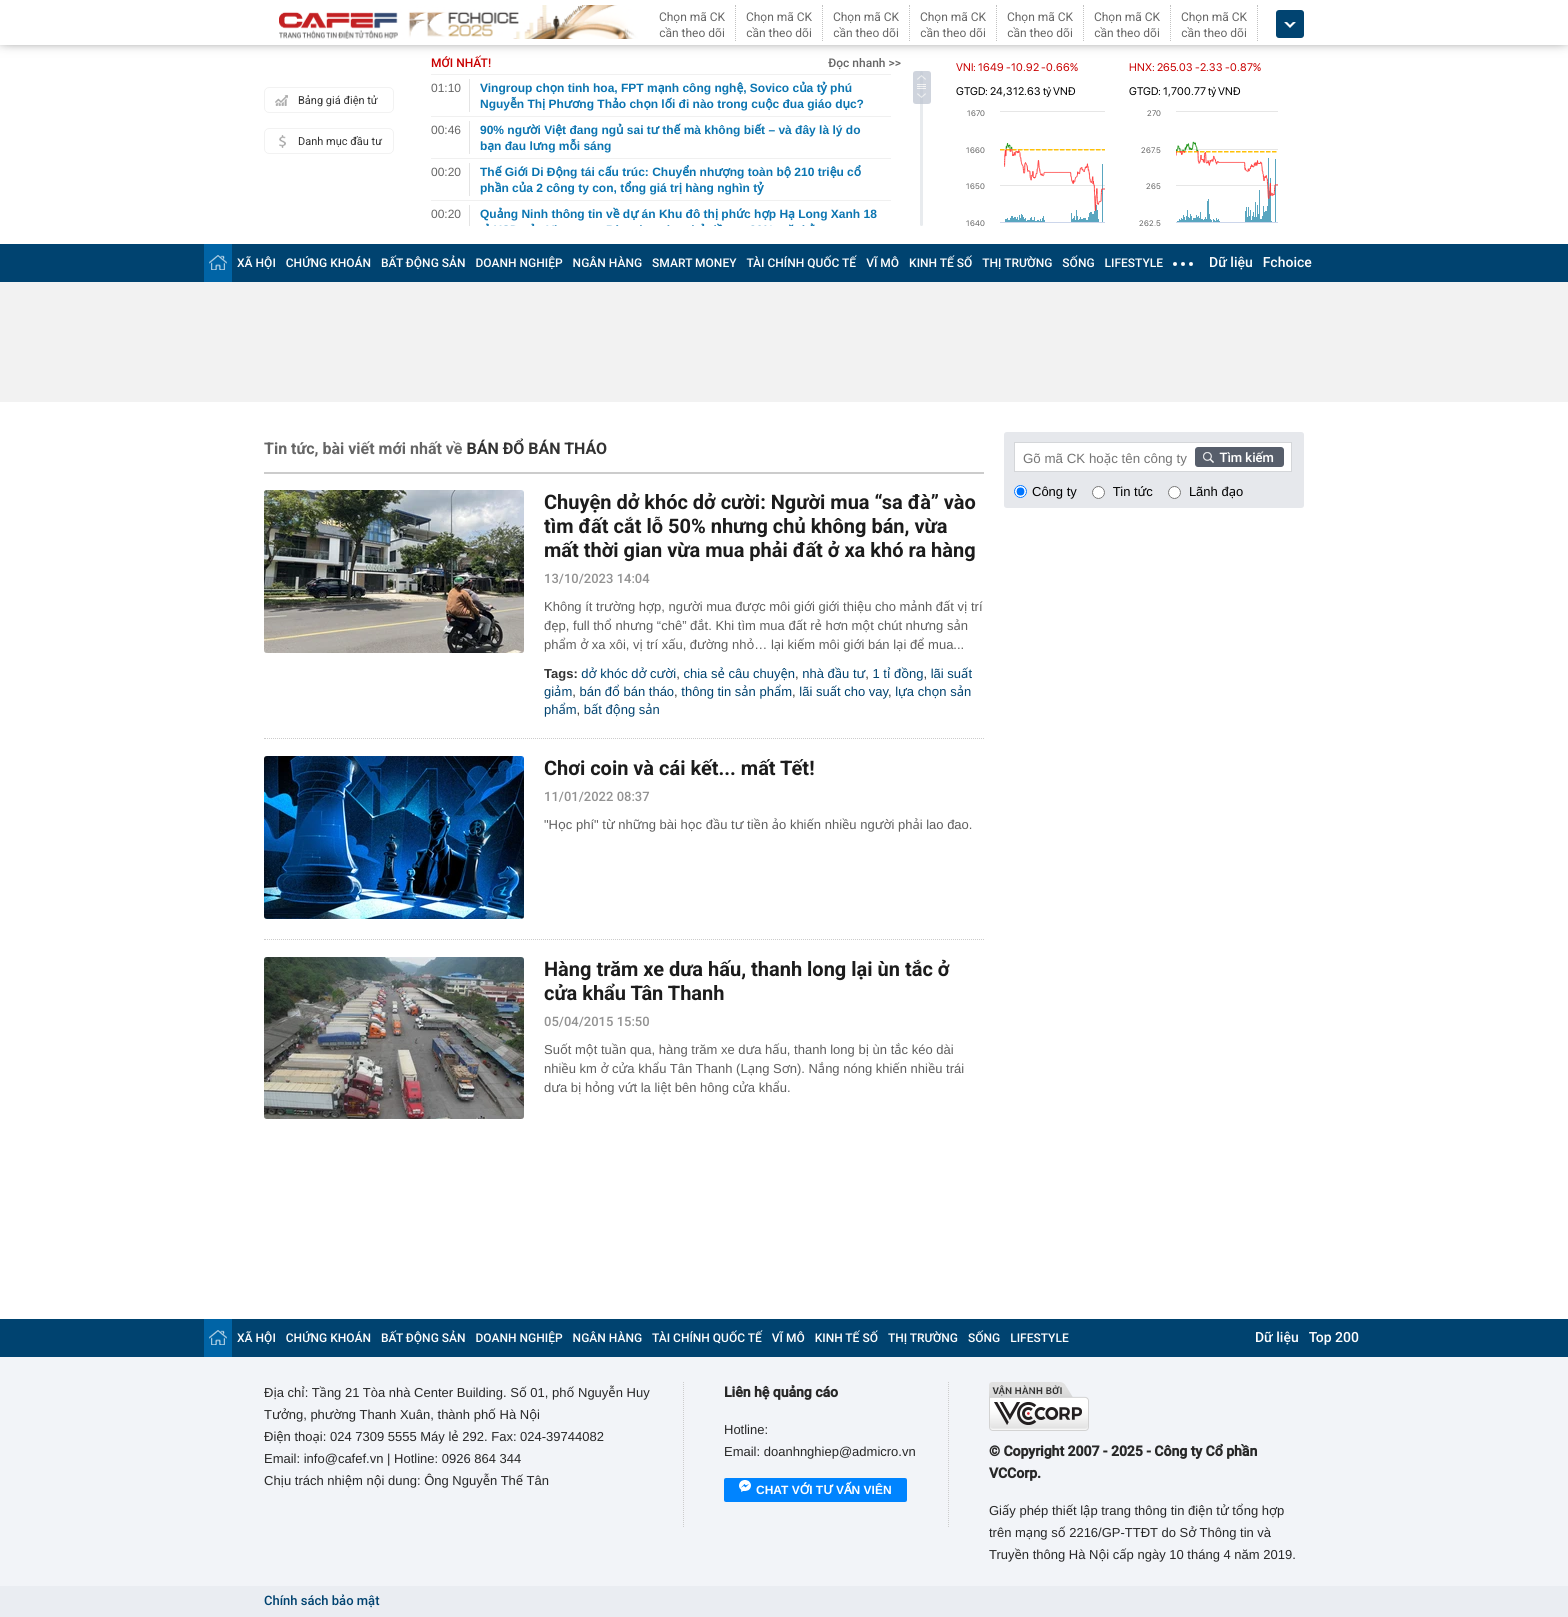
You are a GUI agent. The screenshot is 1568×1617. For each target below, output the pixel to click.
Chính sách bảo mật (321, 1601)
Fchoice (1287, 263)
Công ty (1054, 491)
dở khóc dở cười (628, 673)
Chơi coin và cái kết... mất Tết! (679, 768)
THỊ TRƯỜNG (1017, 263)
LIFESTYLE (1134, 263)
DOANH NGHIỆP (519, 263)
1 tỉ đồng (898, 673)
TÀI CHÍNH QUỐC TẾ (801, 263)
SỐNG (1078, 263)
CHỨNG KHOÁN (328, 263)
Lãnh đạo (1216, 491)
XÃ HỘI (256, 263)
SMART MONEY (694, 263)
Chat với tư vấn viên (815, 1491)
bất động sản (622, 709)
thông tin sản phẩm (736, 691)
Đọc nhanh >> (864, 63)
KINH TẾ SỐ (940, 263)
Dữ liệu (1231, 263)
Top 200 (1334, 1338)
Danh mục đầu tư (326, 141)
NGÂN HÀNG (608, 263)
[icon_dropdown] (1290, 24)
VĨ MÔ (882, 263)
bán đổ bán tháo (626, 691)
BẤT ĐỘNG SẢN (423, 263)
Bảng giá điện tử (324, 100)
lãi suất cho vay (843, 691)
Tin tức (1133, 491)
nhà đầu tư (833, 673)
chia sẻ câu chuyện (740, 673)
